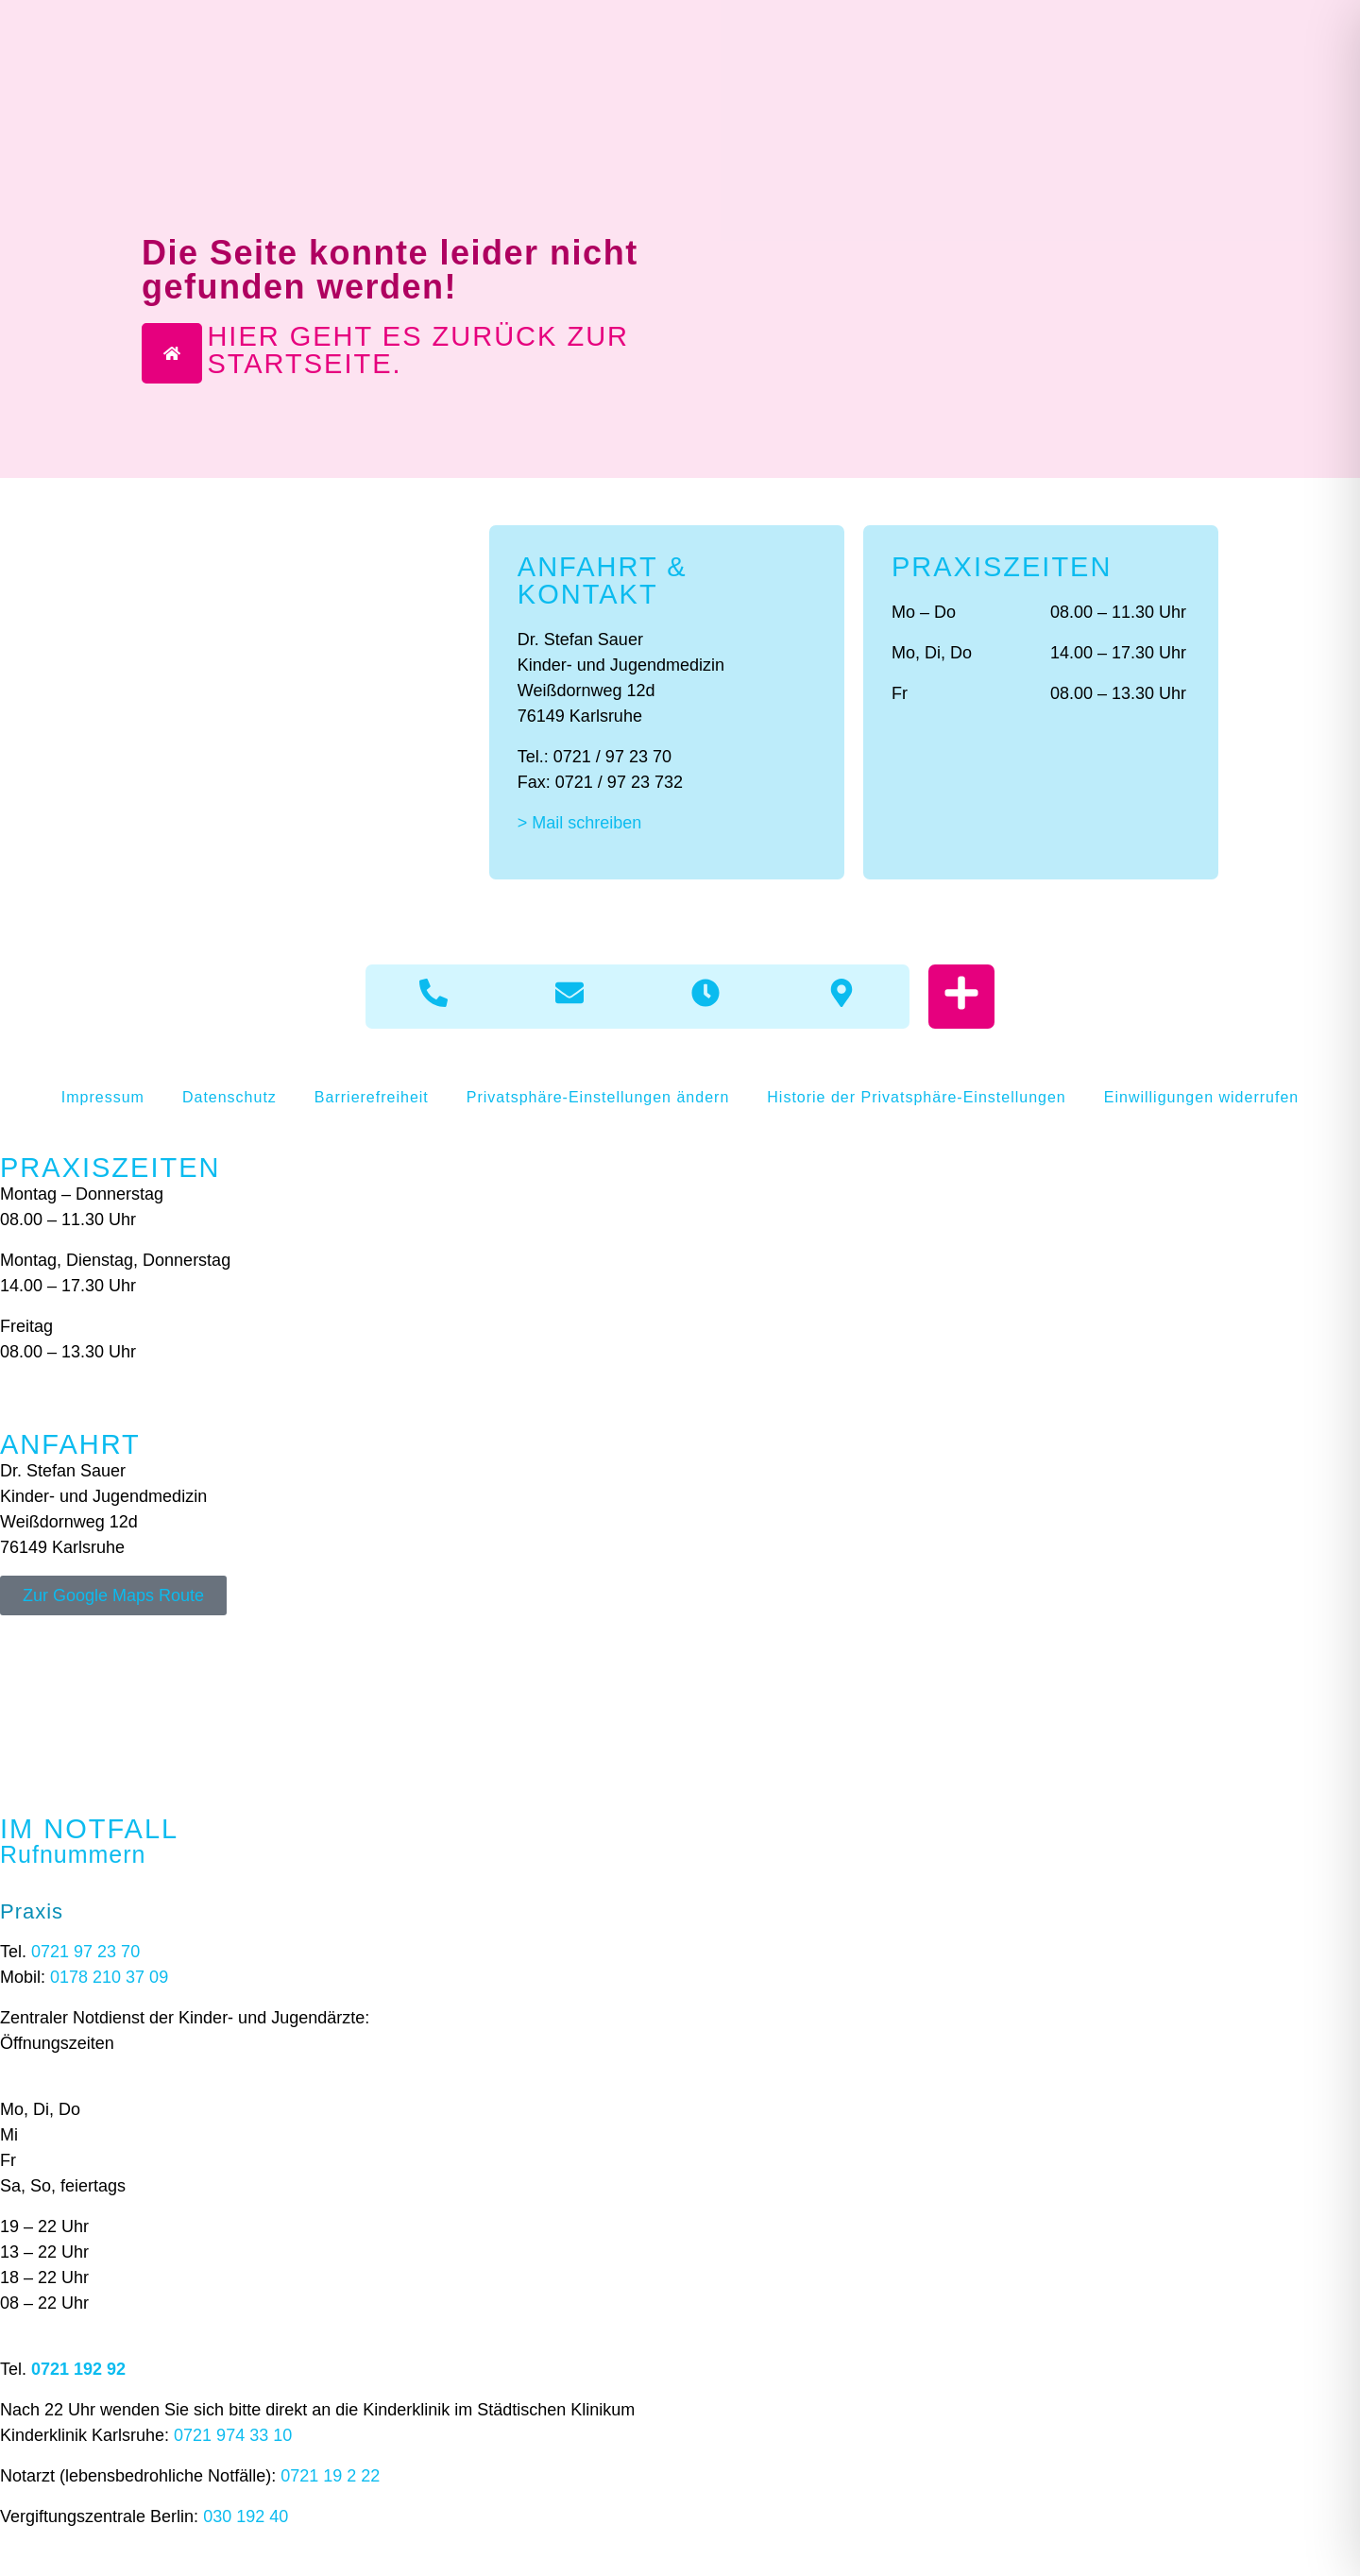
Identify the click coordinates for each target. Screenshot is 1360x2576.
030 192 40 (245, 2516)
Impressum (102, 1097)
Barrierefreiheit (371, 1097)
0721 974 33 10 (233, 2435)
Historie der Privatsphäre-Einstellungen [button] (916, 1097)
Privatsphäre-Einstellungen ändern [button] (598, 1097)
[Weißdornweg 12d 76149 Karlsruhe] (680, 1686)
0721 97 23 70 (85, 1951)
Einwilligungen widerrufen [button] (1201, 1097)
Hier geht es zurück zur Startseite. (418, 350)
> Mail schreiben (580, 822)
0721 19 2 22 (330, 2475)
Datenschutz (229, 1097)
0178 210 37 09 (109, 1977)
